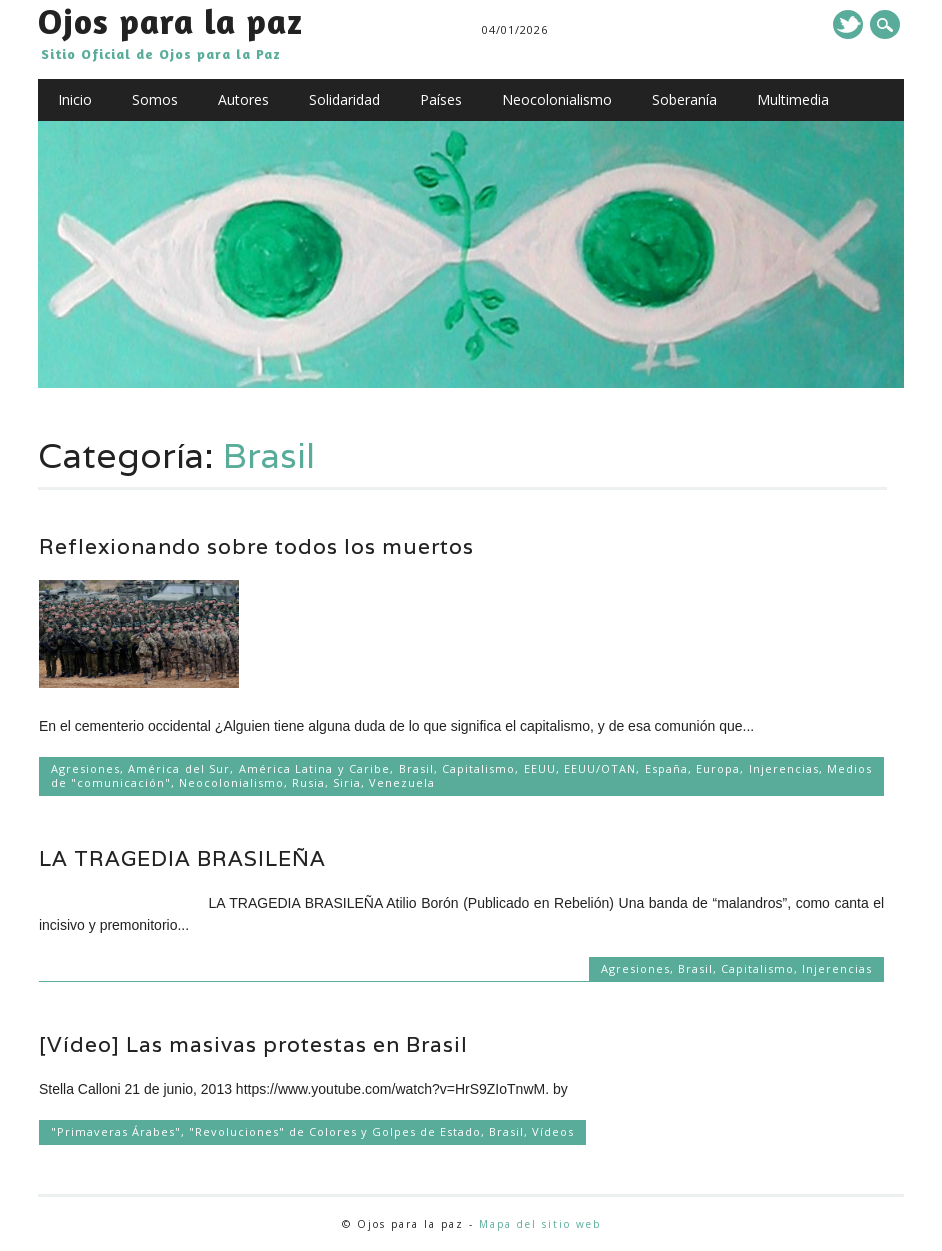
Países (441, 99)
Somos (155, 99)
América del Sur (179, 768)
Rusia (308, 782)
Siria (347, 782)
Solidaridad (344, 99)
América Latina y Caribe (314, 768)
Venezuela (402, 782)
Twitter (848, 24)
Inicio (75, 99)
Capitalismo (478, 768)
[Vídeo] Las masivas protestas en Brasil (253, 1044)
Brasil (416, 768)
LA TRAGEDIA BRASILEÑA (182, 858)
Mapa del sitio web (540, 1224)
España (666, 768)
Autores (243, 99)
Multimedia (793, 99)
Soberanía (684, 99)
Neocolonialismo (557, 99)
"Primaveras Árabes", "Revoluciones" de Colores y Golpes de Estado (266, 1131)
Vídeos (553, 1131)
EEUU (540, 768)
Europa (718, 768)
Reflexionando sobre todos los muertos (256, 546)
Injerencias (784, 768)
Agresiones (85, 768)
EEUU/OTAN (600, 768)
